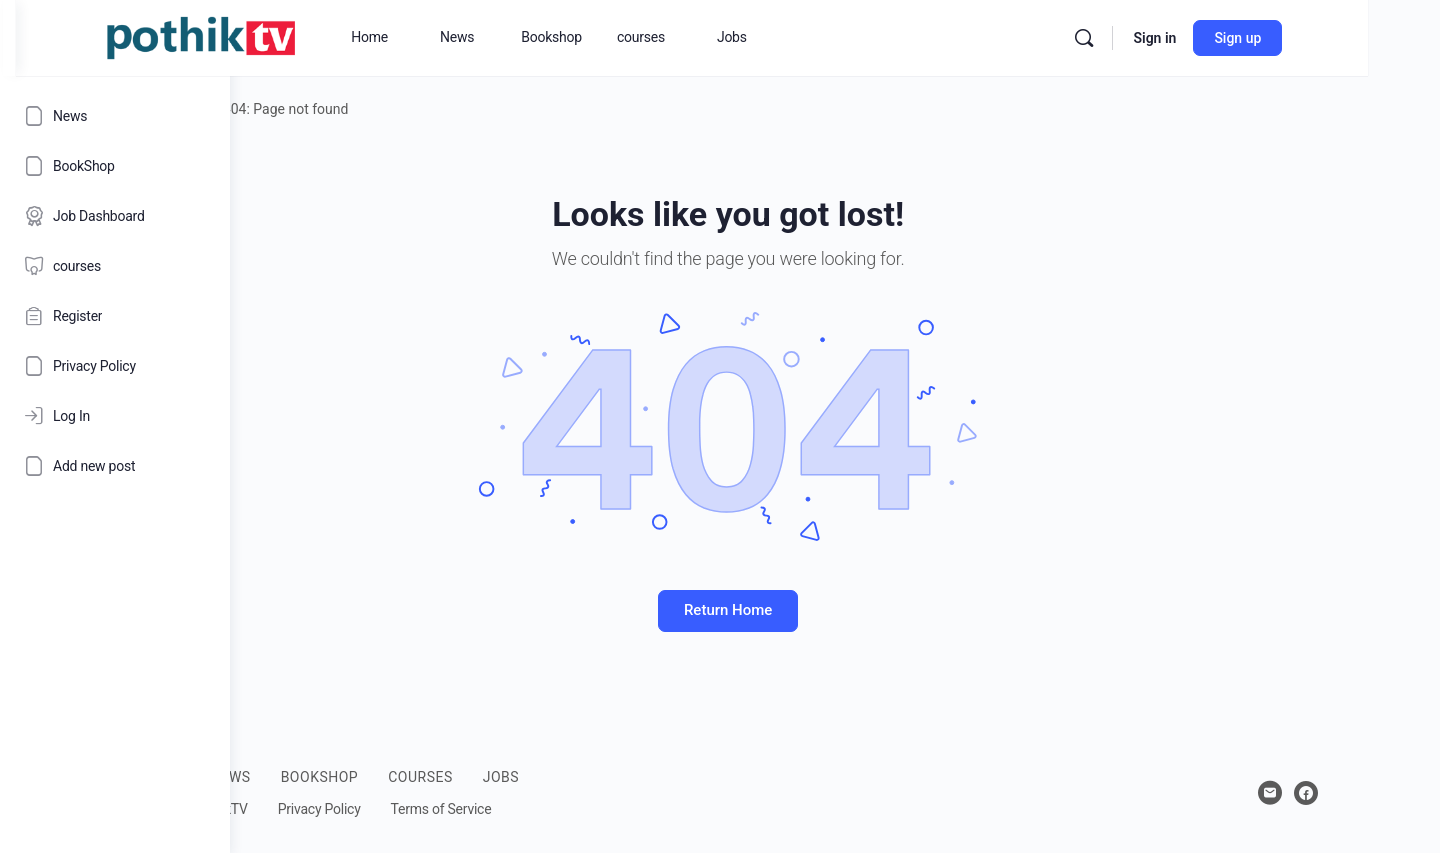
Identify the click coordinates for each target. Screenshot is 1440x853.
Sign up (1355, 38)
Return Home (835, 610)
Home (289, 109)
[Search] (1202, 38)
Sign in (1272, 38)
